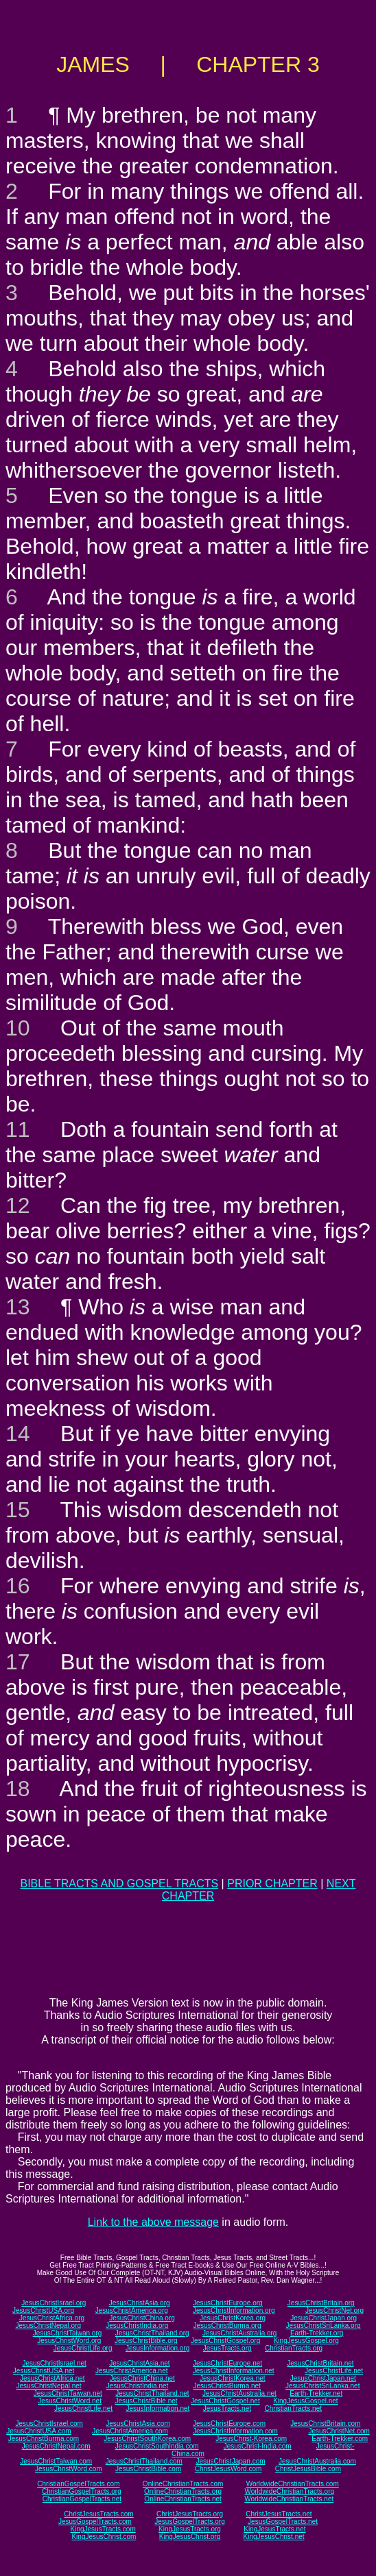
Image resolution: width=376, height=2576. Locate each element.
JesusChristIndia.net (137, 2386)
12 (17, 1205)
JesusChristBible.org (146, 2340)
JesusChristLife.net (334, 2371)
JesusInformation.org (157, 2348)
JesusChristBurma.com (43, 2438)
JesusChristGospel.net (225, 2401)
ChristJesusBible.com (308, 2469)
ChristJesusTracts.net (279, 2514)
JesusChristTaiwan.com (56, 2461)
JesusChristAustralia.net (239, 2393)
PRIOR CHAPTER (272, 1883)
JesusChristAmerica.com (130, 2431)
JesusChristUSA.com (38, 2431)
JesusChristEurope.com (229, 2423)
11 (17, 1129)
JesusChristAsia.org (139, 2303)
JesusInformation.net (157, 2408)
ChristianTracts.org (293, 2348)
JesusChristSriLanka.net (322, 2386)
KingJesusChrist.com (103, 2536)
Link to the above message (153, 2222)
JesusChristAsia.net (139, 2363)
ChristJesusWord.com (228, 2469)
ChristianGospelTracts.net (82, 2499)
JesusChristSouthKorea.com (147, 2438)
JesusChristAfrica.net (52, 2378)
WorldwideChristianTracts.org (289, 2491)
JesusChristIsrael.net (54, 2363)
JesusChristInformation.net (233, 2371)
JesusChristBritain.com (325, 2423)
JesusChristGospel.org (225, 2340)
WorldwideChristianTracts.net (288, 2499)
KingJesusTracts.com (103, 2529)
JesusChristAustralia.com (317, 2461)
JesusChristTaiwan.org (67, 2333)
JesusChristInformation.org (234, 2310)
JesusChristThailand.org (152, 2333)
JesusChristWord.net (70, 2401)
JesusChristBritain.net (320, 2363)
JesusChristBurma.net (227, 2386)
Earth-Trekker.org (316, 2333)
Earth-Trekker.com (340, 2438)
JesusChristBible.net (146, 2401)
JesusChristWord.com (68, 2469)
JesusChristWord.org (69, 2340)
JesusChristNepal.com (56, 2446)
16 (17, 1585)
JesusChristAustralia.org (239, 2333)
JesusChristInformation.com (235, 2431)
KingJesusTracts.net (274, 2529)
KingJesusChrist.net (274, 2536)
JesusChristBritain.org (321, 2303)
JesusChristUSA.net (43, 2371)
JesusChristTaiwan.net (68, 2393)
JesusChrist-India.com (258, 2446)
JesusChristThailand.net (152, 2393)
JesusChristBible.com (148, 2469)
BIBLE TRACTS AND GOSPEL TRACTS (119, 1883)
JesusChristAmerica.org (131, 2310)
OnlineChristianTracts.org (183, 2491)
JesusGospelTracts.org (189, 2521)
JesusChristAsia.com (137, 2423)
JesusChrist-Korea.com (251, 2438)
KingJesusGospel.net (305, 2401)
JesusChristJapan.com (230, 2461)
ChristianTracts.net (293, 2408)
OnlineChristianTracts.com (183, 2484)
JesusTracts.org (227, 2348)
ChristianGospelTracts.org (81, 2491)
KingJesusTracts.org (189, 2529)
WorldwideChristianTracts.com (292, 2484)
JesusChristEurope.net (227, 2363)
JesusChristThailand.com (144, 2461)
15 (17, 1509)
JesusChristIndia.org (137, 2325)
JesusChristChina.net (142, 2378)
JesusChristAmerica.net (131, 2371)
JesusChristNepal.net (49, 2386)
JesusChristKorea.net (233, 2378)
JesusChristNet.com (338, 2431)
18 (17, 1788)
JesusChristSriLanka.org (323, 2325)
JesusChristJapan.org (323, 2318)
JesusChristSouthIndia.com (157, 2446)
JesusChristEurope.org (228, 2303)
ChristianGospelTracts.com (78, 2484)
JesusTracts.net (227, 2408)
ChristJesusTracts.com (98, 2514)
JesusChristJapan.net (323, 2378)
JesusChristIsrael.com (48, 2423)
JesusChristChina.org (142, 2318)
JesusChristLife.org (83, 2348)
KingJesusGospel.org (306, 2340)
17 (17, 1661)
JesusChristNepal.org (48, 2325)
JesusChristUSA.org (43, 2310)
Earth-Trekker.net (316, 2393)
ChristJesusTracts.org (189, 2514)
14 (17, 1433)
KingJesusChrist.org (189, 2536)
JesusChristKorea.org (233, 2318)
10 (17, 1028)
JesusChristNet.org (334, 2310)
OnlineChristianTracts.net (182, 2499)
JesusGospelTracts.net (283, 2521)
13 (17, 1307)
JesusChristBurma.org (227, 2325)
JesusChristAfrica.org (51, 2318)
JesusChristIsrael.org (53, 2303)
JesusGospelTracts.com (95, 2521)
